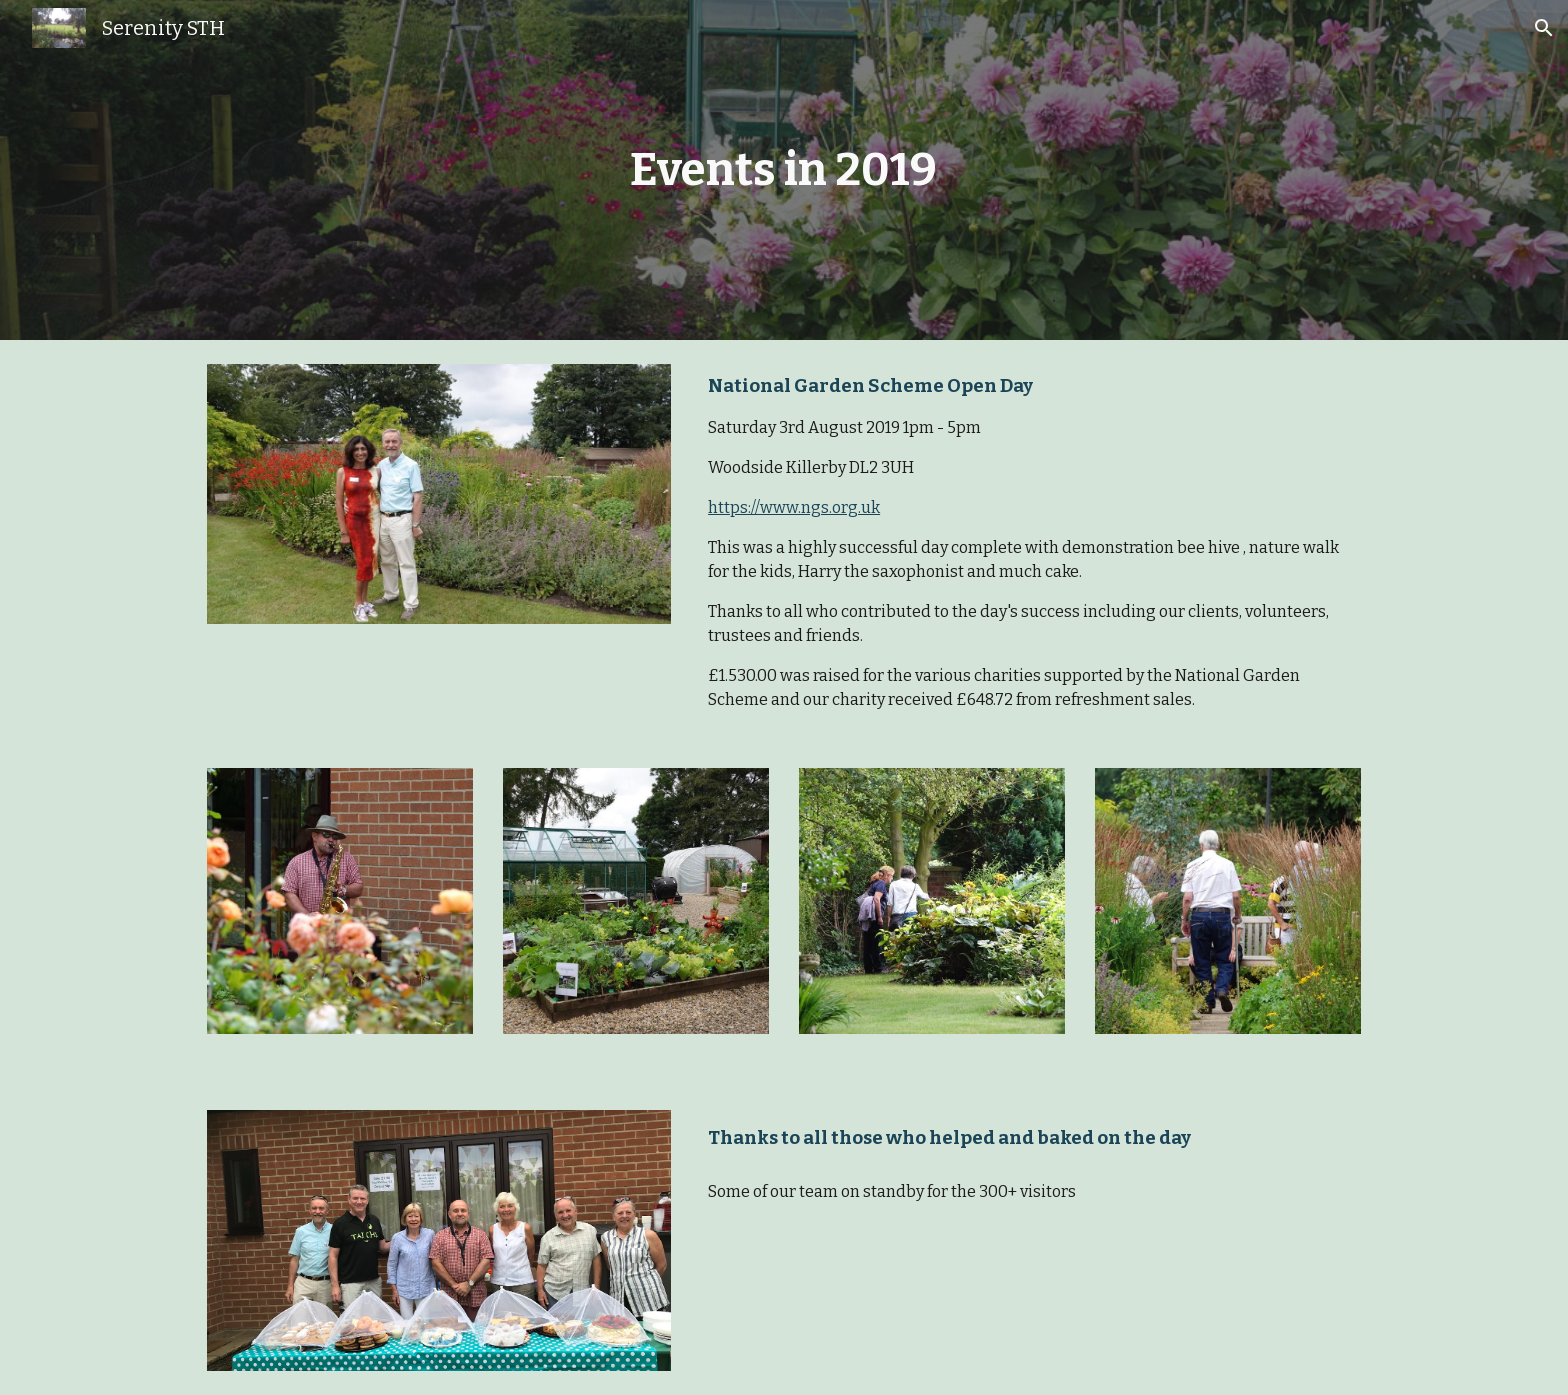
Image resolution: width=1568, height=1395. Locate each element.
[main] (784, 170)
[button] (1544, 28)
